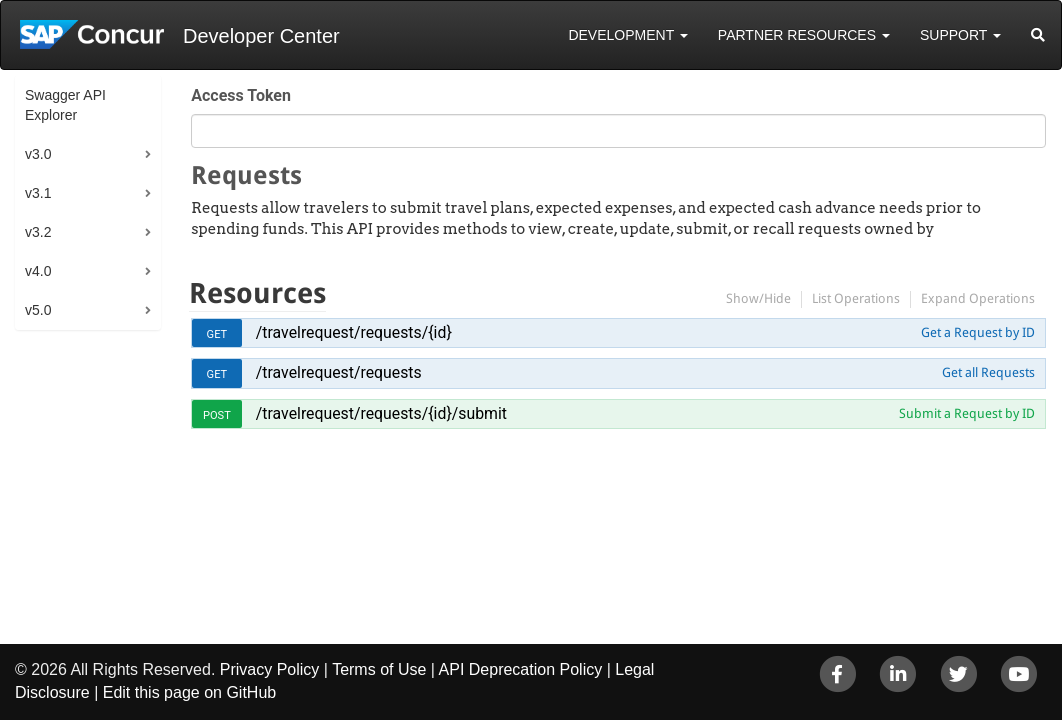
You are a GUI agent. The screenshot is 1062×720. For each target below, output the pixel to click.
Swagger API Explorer (65, 105)
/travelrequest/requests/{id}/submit (381, 413)
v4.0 (38, 271)
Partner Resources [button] (804, 35)
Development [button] (627, 35)
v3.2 (38, 232)
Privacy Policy (270, 669)
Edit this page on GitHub (189, 692)
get (217, 334)
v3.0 (38, 154)
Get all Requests (988, 372)
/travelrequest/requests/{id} (354, 332)
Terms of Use (379, 669)
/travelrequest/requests (339, 372)
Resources (257, 293)
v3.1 (38, 193)
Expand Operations (978, 298)
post (217, 415)
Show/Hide (758, 298)
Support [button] (960, 35)
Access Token (241, 95)
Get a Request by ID (978, 332)
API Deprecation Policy (521, 669)
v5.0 (38, 310)
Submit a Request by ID (967, 413)
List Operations (856, 298)
